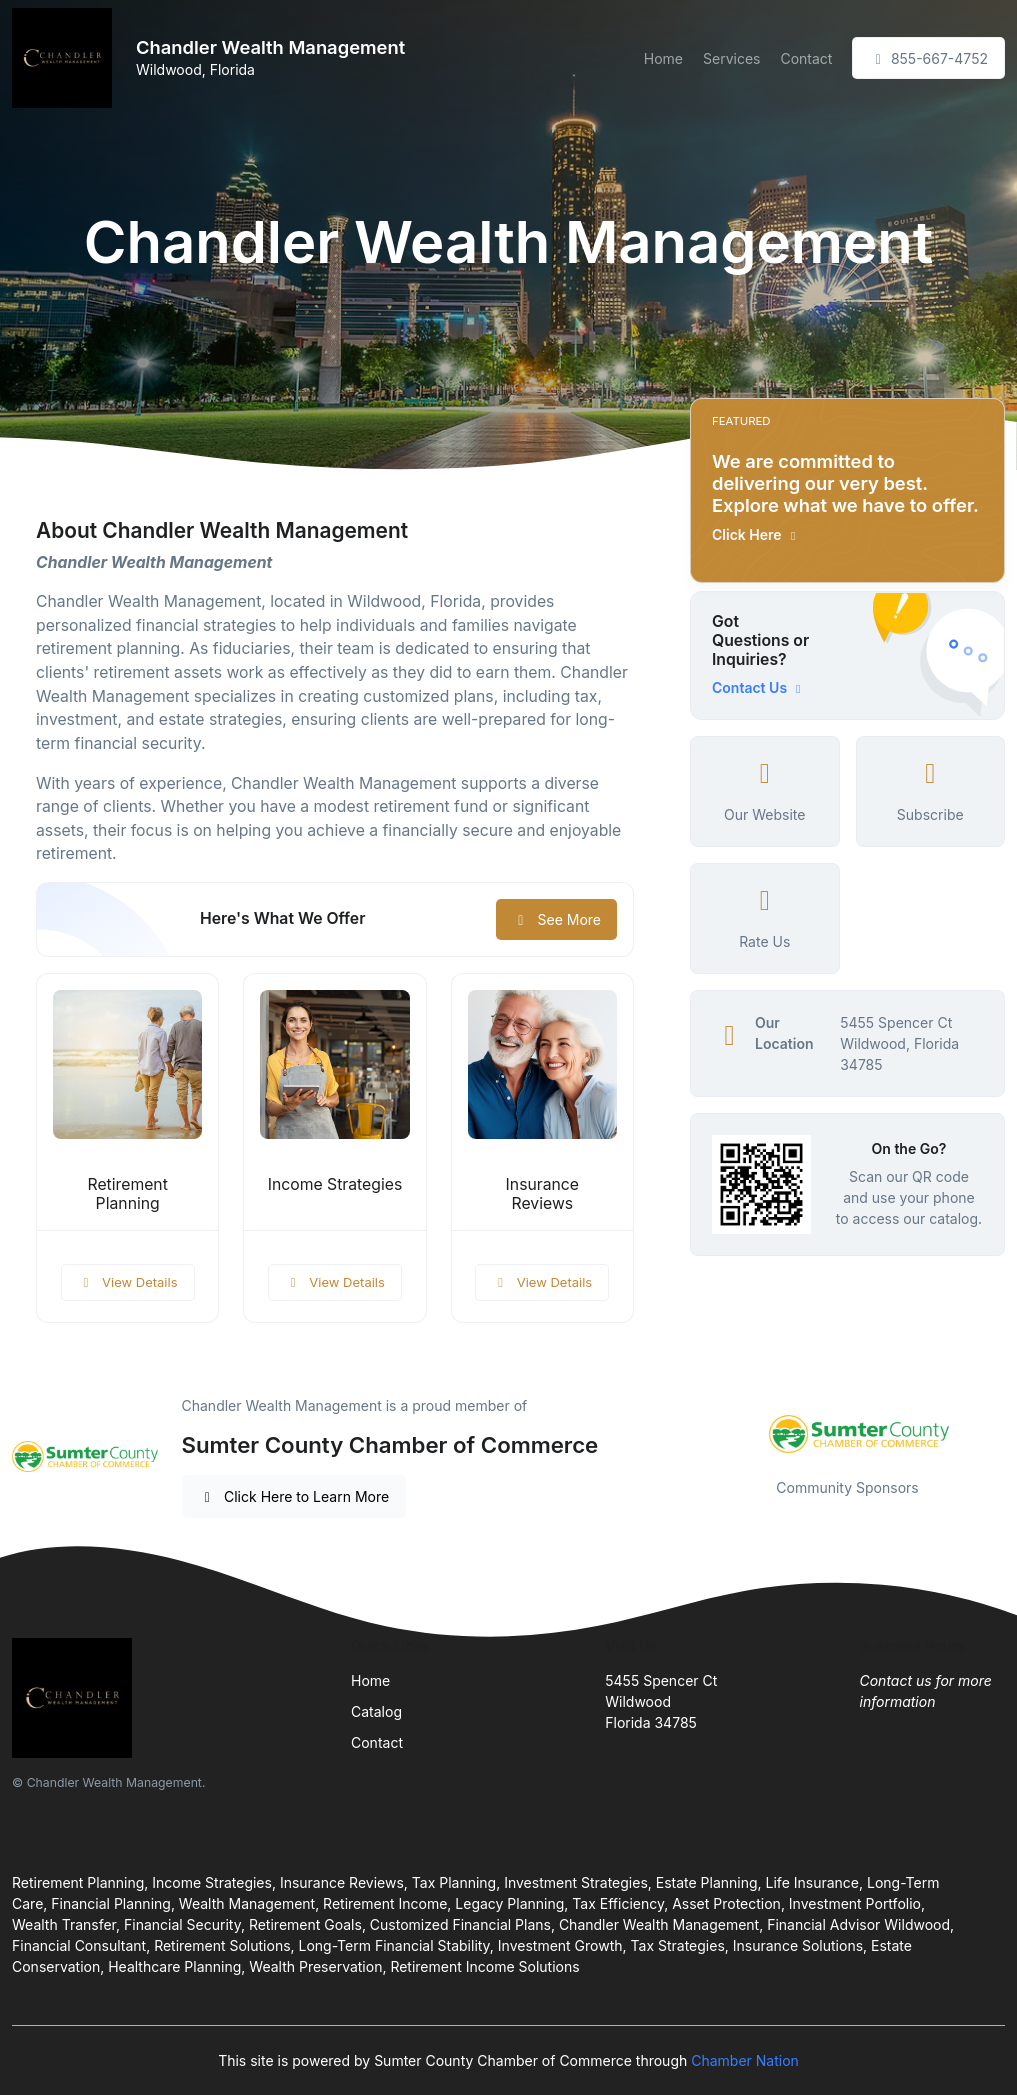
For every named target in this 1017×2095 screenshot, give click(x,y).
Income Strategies (335, 1184)
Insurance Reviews (542, 1194)
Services (731, 58)
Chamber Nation (745, 2060)
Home (663, 58)
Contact (806, 58)
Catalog (376, 1711)
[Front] (66, 58)
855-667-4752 (928, 58)
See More (556, 919)
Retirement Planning (127, 1194)
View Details (128, 1282)
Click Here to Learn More (294, 1496)
